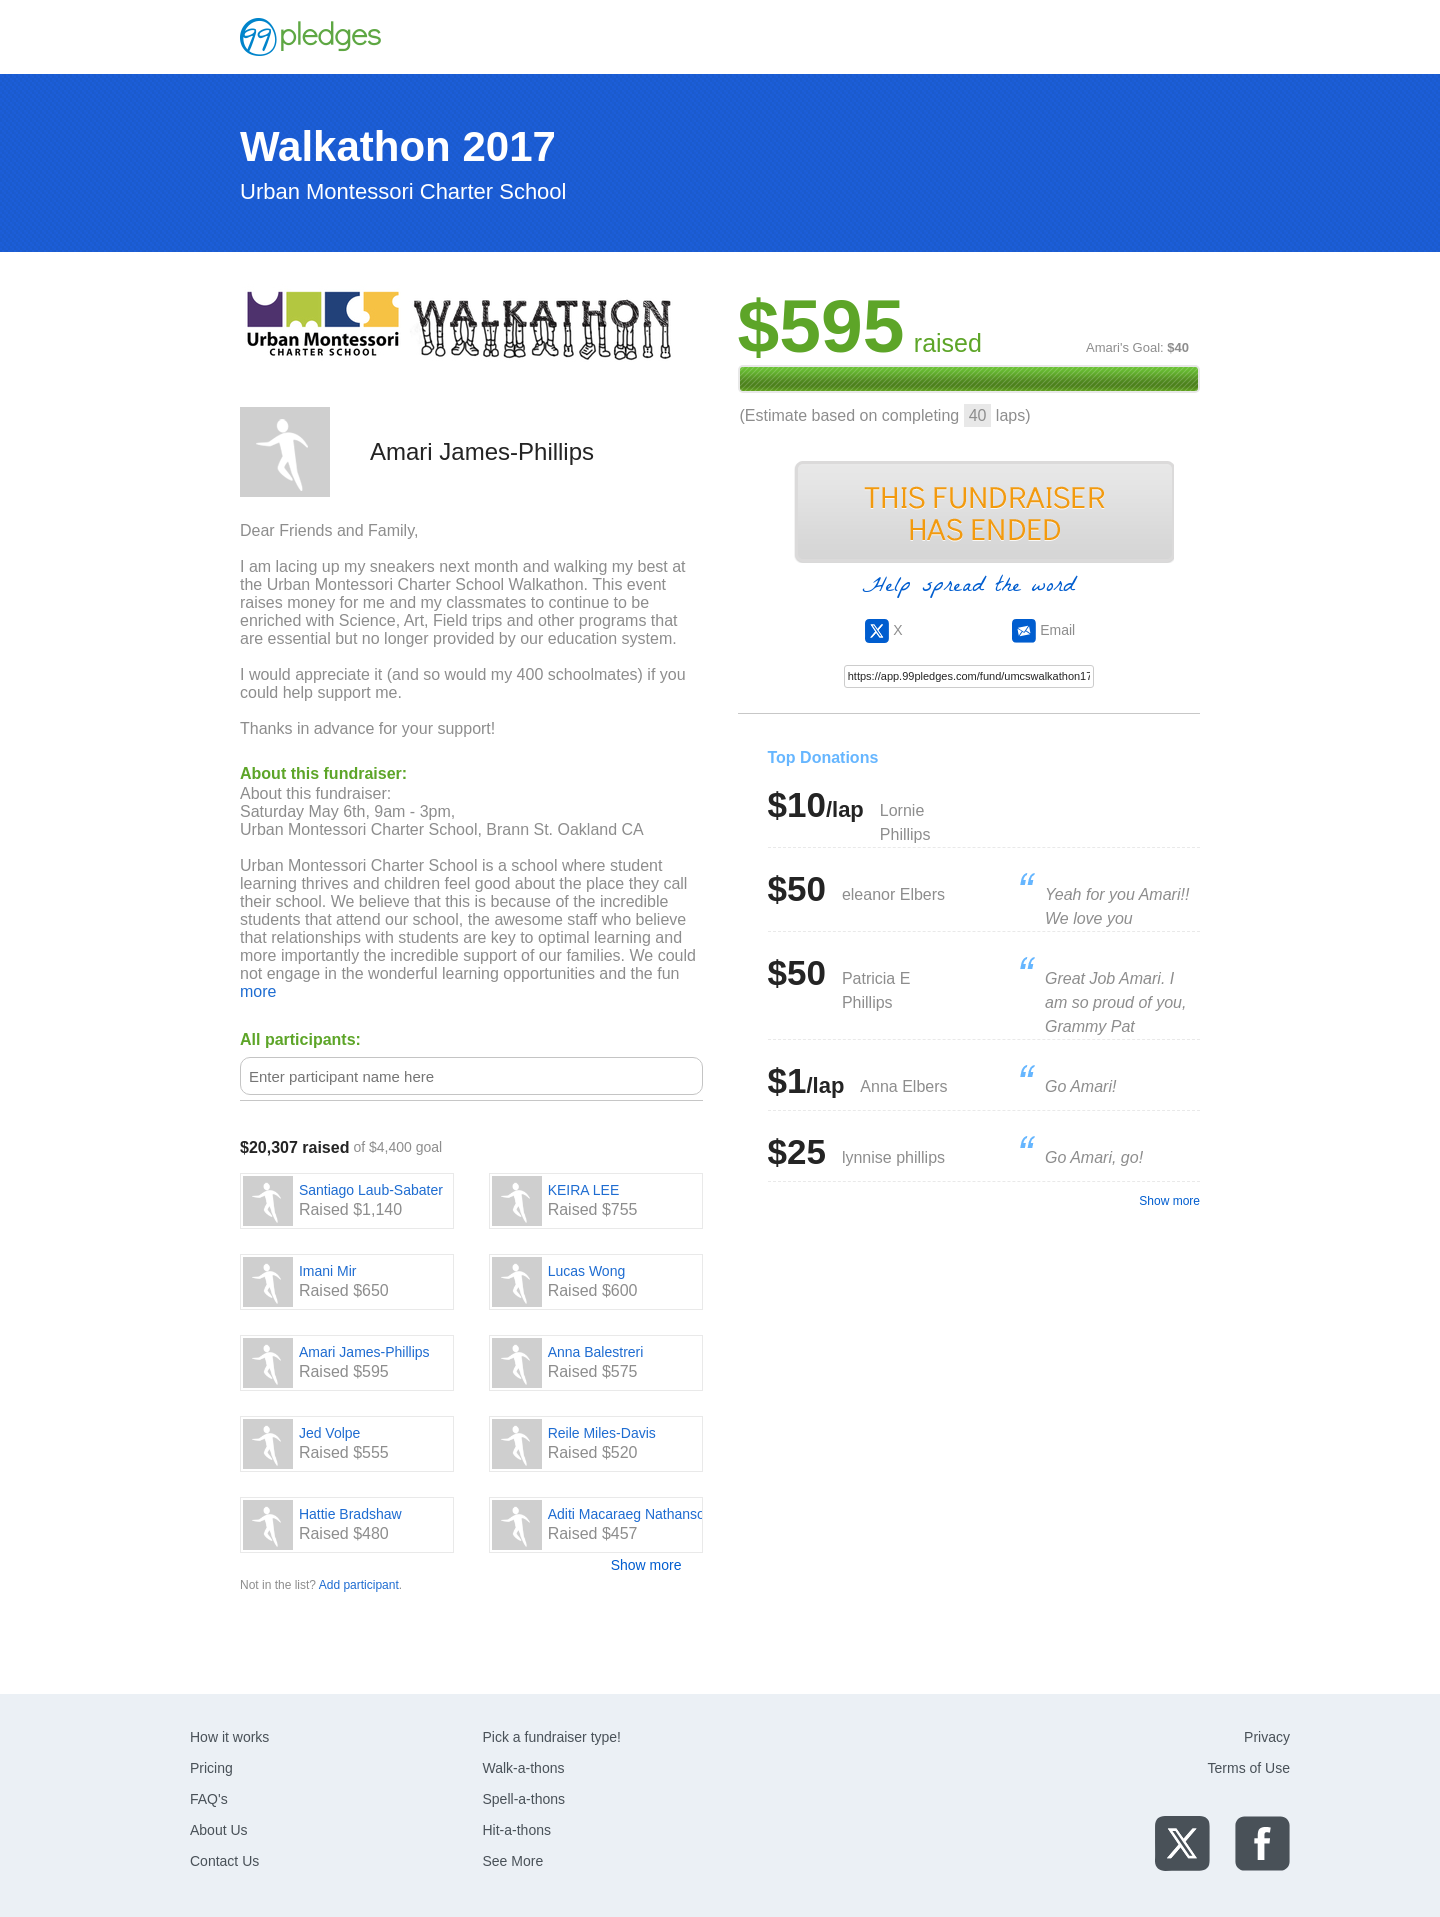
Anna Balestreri (596, 1352)
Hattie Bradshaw (350, 1514)
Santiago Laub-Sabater (371, 1190)
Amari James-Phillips (364, 1352)
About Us (219, 1830)
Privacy (1267, 1737)
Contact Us (224, 1861)
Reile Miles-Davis (602, 1433)
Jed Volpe (330, 1433)
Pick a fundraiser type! (552, 1737)
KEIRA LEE (584, 1190)
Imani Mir (328, 1271)
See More (513, 1861)
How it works (229, 1737)
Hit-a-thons (517, 1830)
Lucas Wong (587, 1271)
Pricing (211, 1768)
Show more (646, 1565)
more (258, 991)
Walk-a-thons (524, 1768)
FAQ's (209, 1799)
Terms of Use (1249, 1768)
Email (1043, 630)
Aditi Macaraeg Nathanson (630, 1514)
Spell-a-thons (524, 1799)
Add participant (359, 1585)
